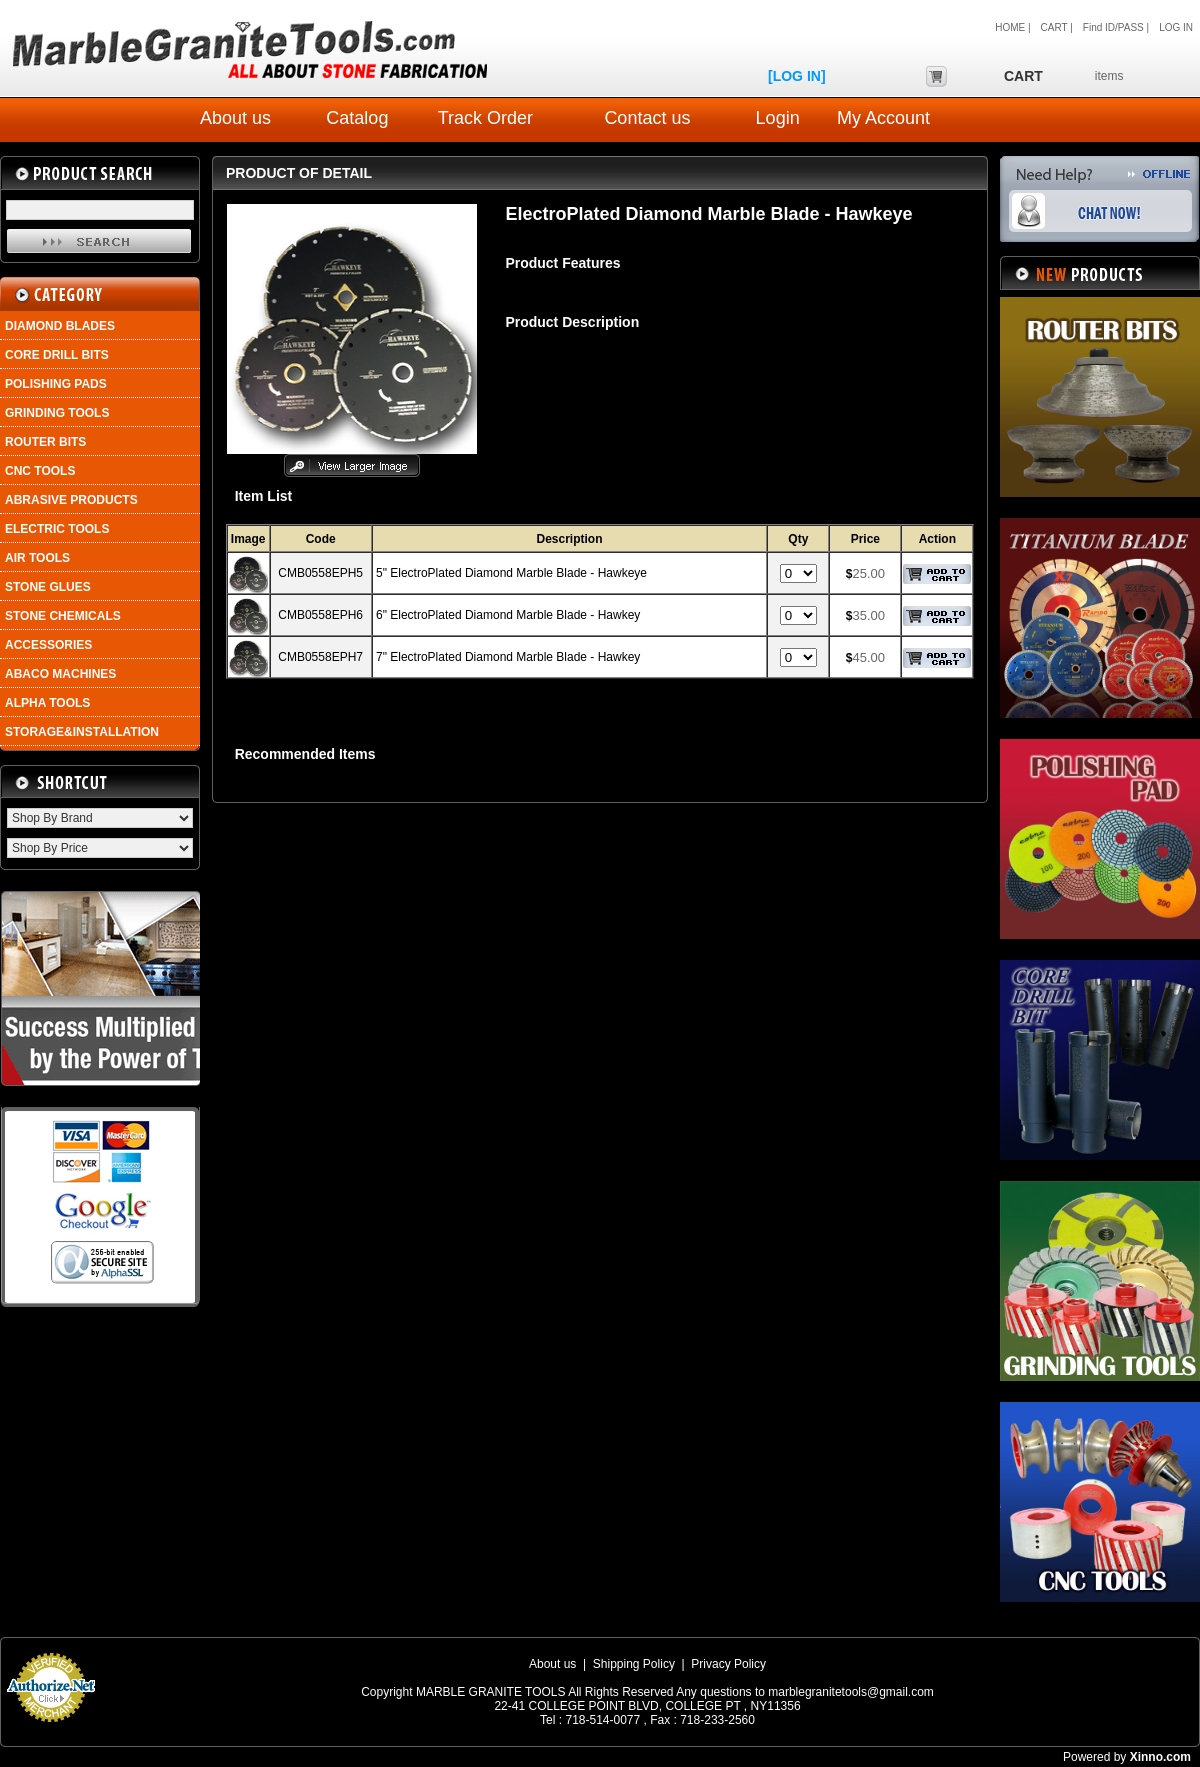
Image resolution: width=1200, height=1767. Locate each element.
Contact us (647, 118)
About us (235, 118)
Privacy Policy (728, 1664)
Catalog (357, 118)
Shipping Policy (634, 1664)
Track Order (485, 118)
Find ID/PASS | (1116, 27)
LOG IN (1176, 27)
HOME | (1012, 27)
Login (778, 118)
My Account (883, 118)
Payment (50, 1728)
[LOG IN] (797, 76)
